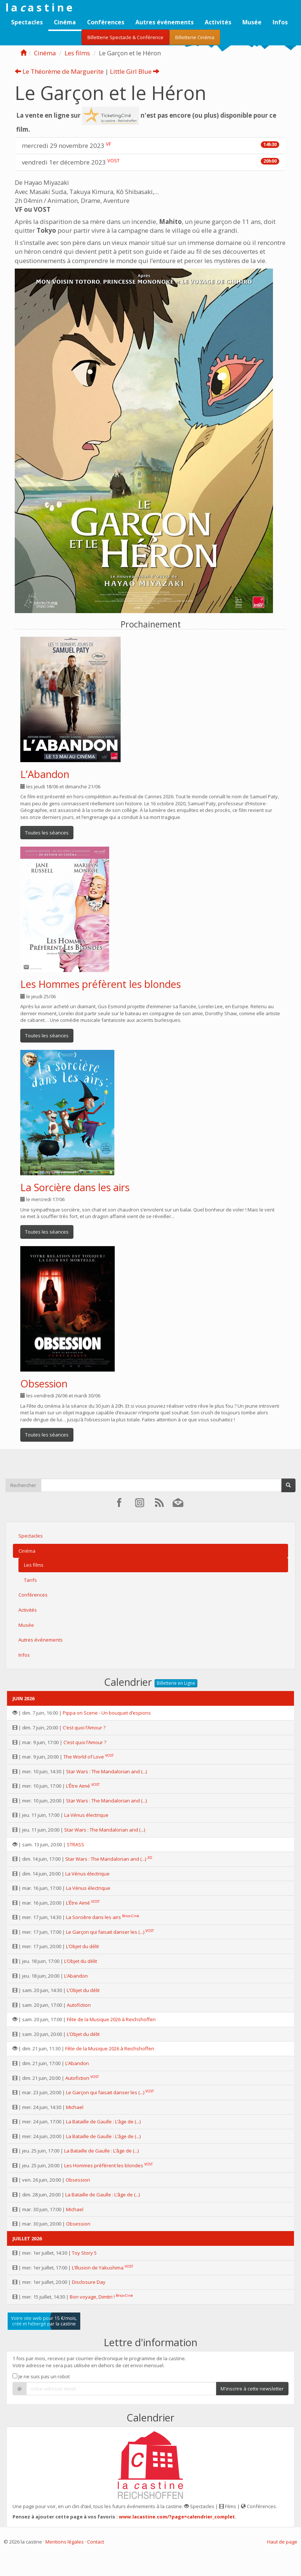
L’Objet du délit (82, 1946)
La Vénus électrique (86, 1815)
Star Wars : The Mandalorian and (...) (106, 1771)
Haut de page (282, 2541)
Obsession (44, 1383)
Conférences (105, 22)
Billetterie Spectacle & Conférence (125, 37)
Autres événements (164, 22)
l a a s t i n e (39, 7)
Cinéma (65, 22)
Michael (74, 2107)
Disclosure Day (88, 2282)
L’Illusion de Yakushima (98, 2267)
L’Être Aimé (78, 1786)
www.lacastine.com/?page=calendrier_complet (177, 2516)
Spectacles (27, 22)
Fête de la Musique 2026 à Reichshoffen (111, 2019)
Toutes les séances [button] (47, 832)
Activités (218, 22)
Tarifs (30, 1580)
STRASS (75, 1844)
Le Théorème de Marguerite (59, 71)
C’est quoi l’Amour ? (84, 1727)
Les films (77, 53)
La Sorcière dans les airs (74, 1187)
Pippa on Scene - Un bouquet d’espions (107, 1712)
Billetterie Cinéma (194, 37)
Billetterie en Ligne (176, 1683)
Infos (280, 22)
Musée (252, 22)
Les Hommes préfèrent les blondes (100, 984)
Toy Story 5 (84, 2253)
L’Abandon (44, 774)
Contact (95, 2541)
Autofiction (79, 2005)
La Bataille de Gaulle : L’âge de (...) (103, 2121)
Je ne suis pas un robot (41, 2376)
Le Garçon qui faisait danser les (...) (105, 1932)
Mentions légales (64, 2541)
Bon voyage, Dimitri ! (92, 2296)
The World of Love (83, 1756)
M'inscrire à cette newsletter (252, 2388)
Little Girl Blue (134, 71)
